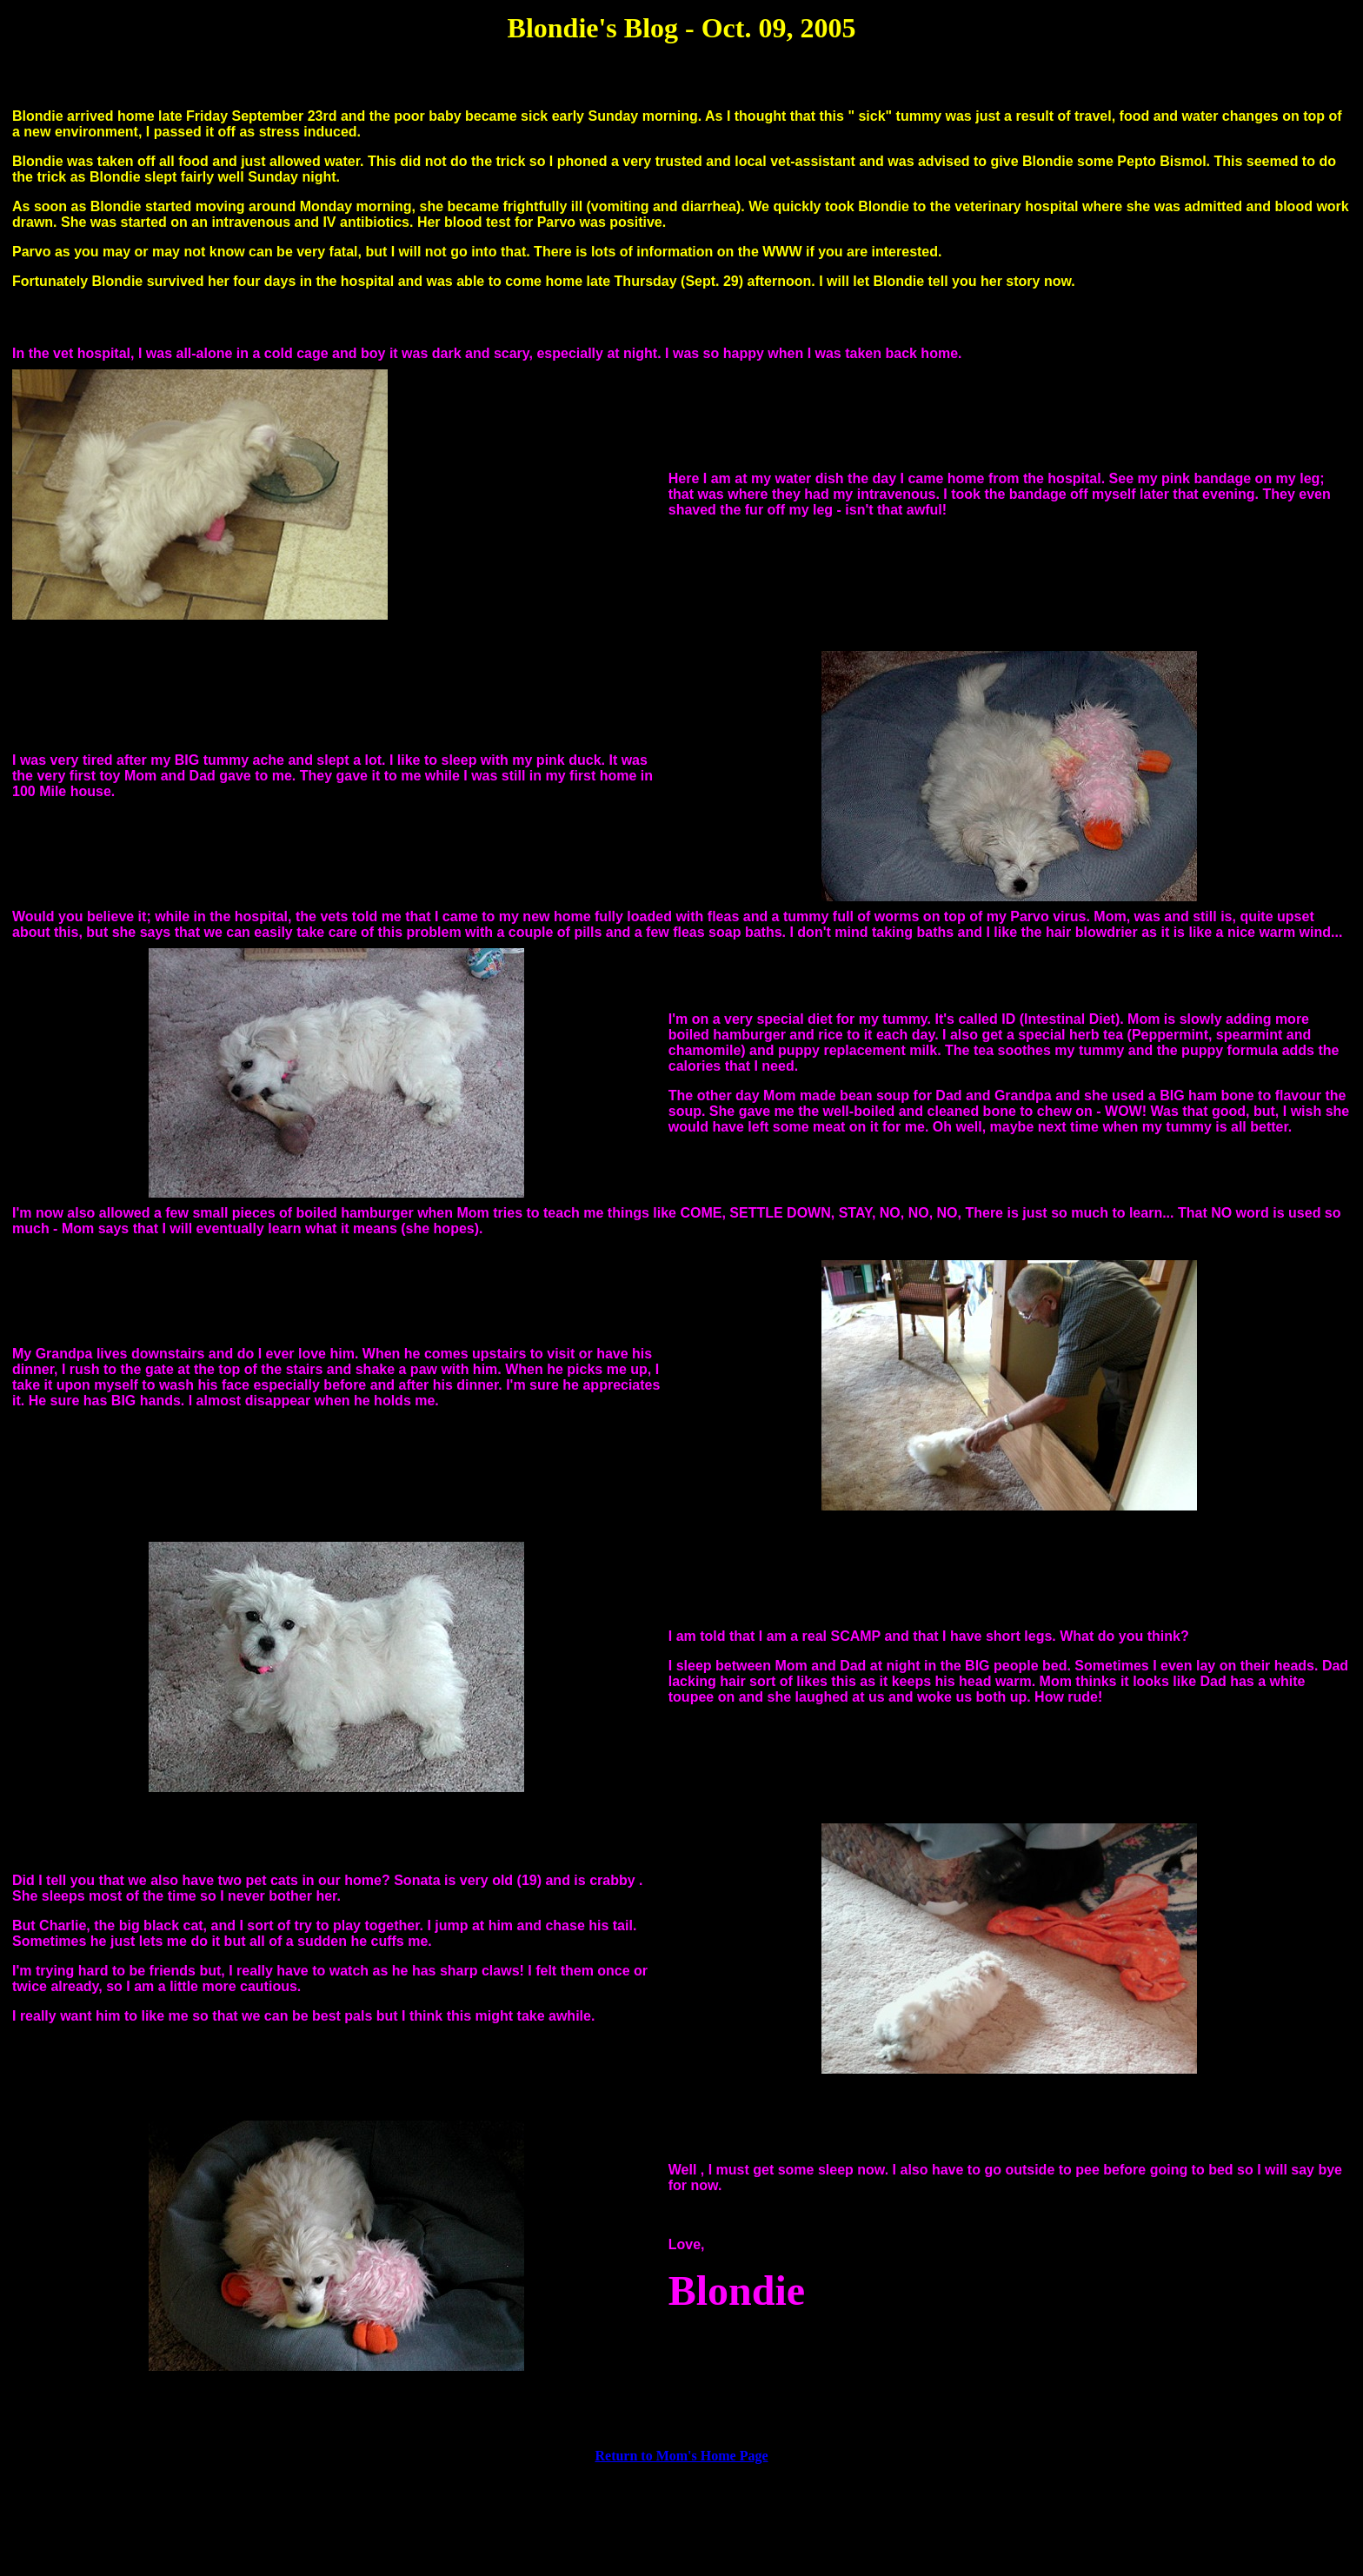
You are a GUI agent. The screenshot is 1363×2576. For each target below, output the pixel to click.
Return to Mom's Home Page (681, 2455)
